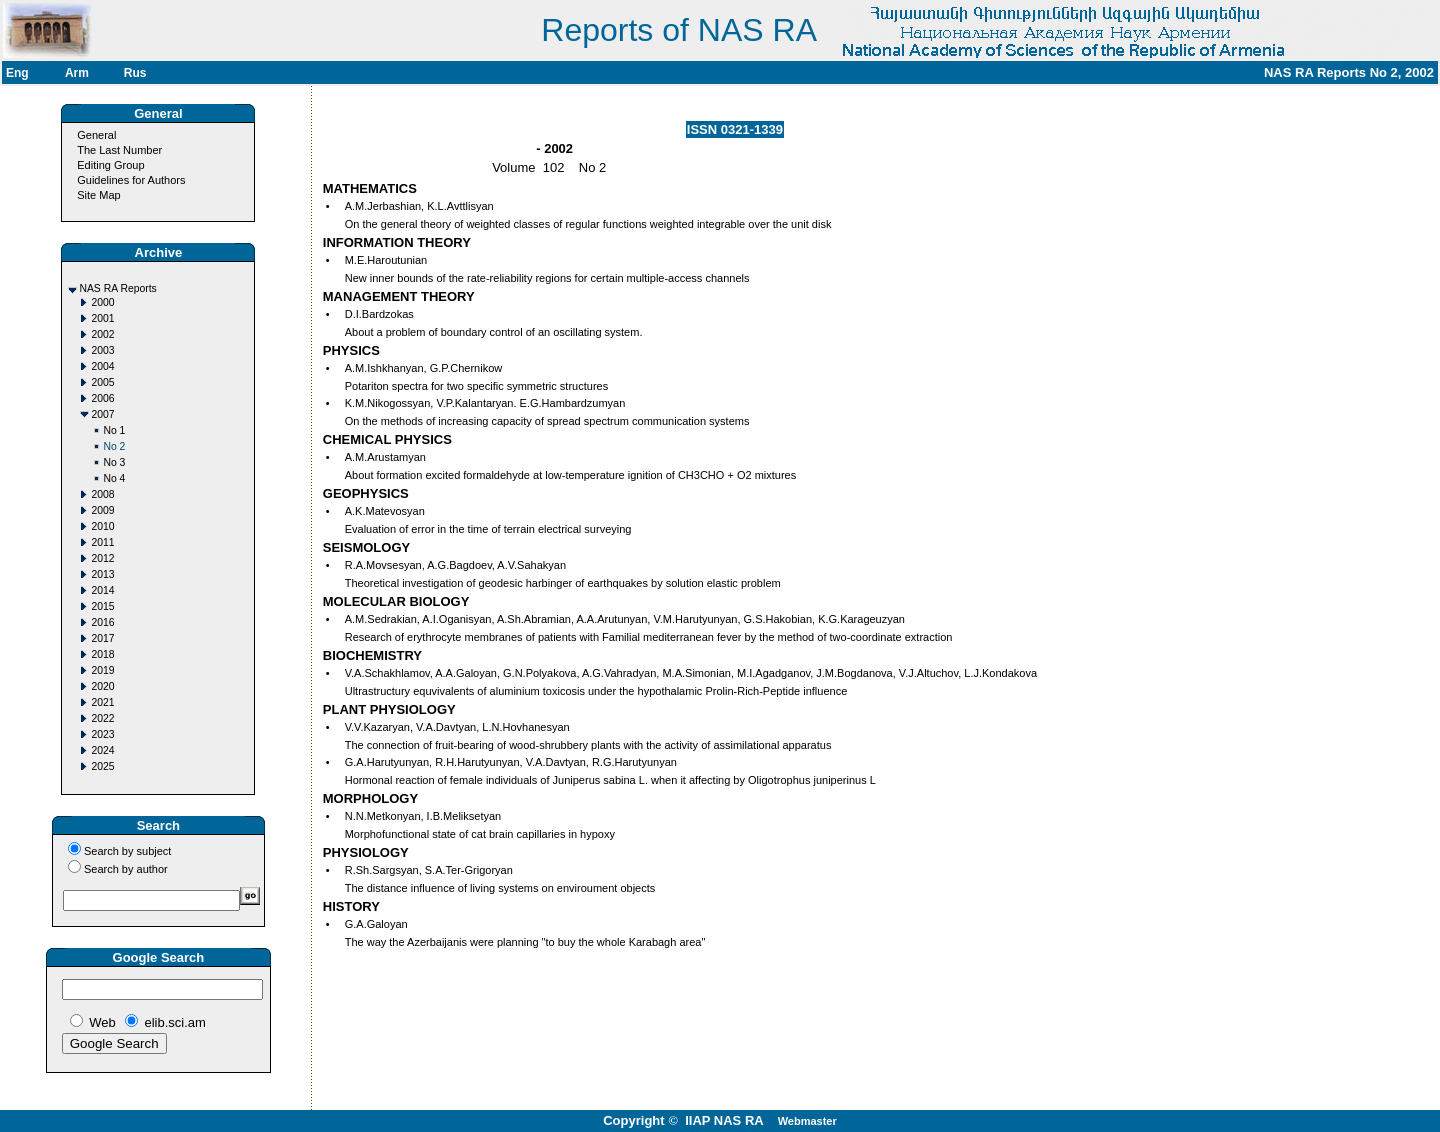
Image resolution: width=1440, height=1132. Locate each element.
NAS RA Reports (117, 288)
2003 (102, 350)
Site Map (98, 195)
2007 (102, 414)
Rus (135, 73)
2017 (102, 638)
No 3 (114, 462)
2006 (102, 398)
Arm (77, 73)
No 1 (114, 430)
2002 (102, 334)
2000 (102, 302)
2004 (102, 366)
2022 (102, 718)
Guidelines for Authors (131, 180)
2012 (102, 558)
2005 (102, 382)
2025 (102, 766)
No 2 (114, 446)
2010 (102, 526)
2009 (102, 510)
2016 (102, 622)
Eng (17, 73)
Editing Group (110, 165)
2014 (102, 590)
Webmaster (807, 1121)
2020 (102, 686)
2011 (102, 542)
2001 (102, 318)
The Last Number (119, 150)
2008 (102, 494)
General (96, 135)
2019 (102, 670)
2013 (102, 574)
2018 (102, 654)
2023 (102, 734)
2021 (102, 702)
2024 (102, 750)
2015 (102, 606)
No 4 (114, 478)
